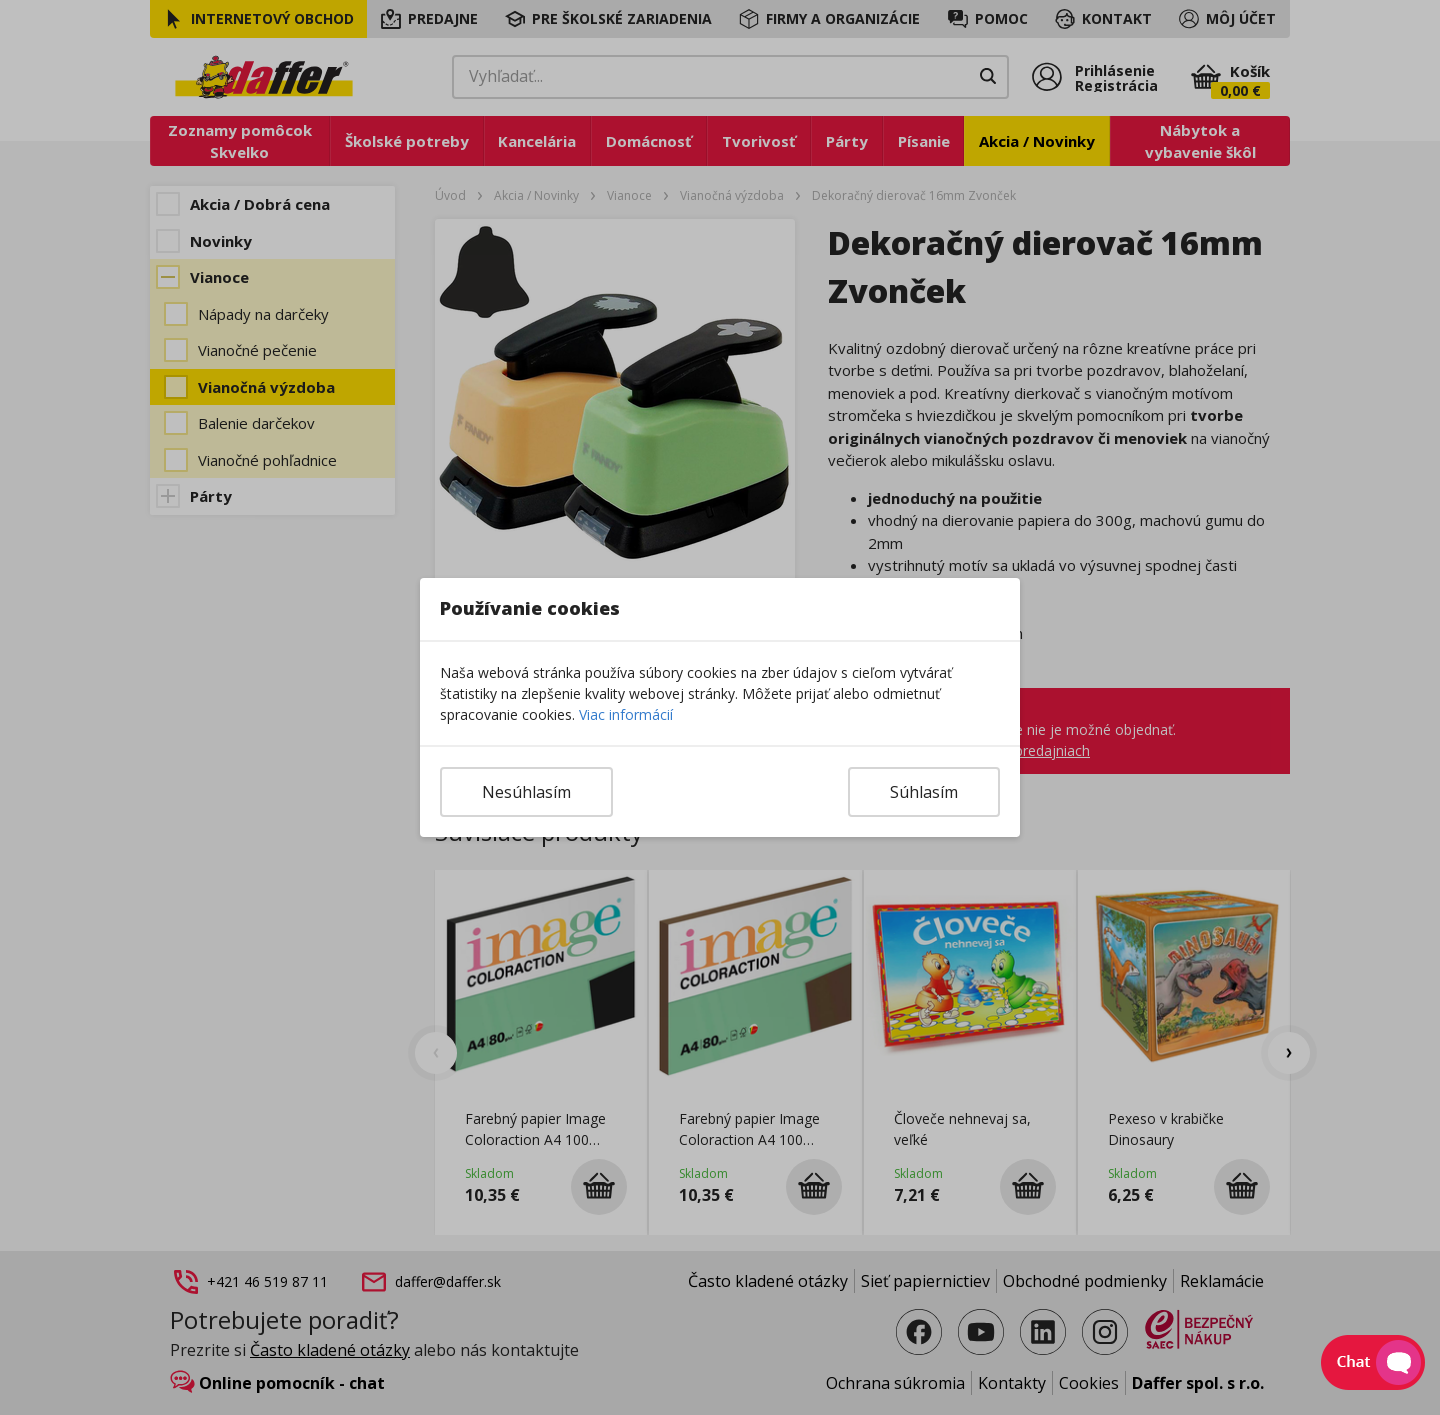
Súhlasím (924, 792)
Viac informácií (626, 714)
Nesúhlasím (526, 792)
